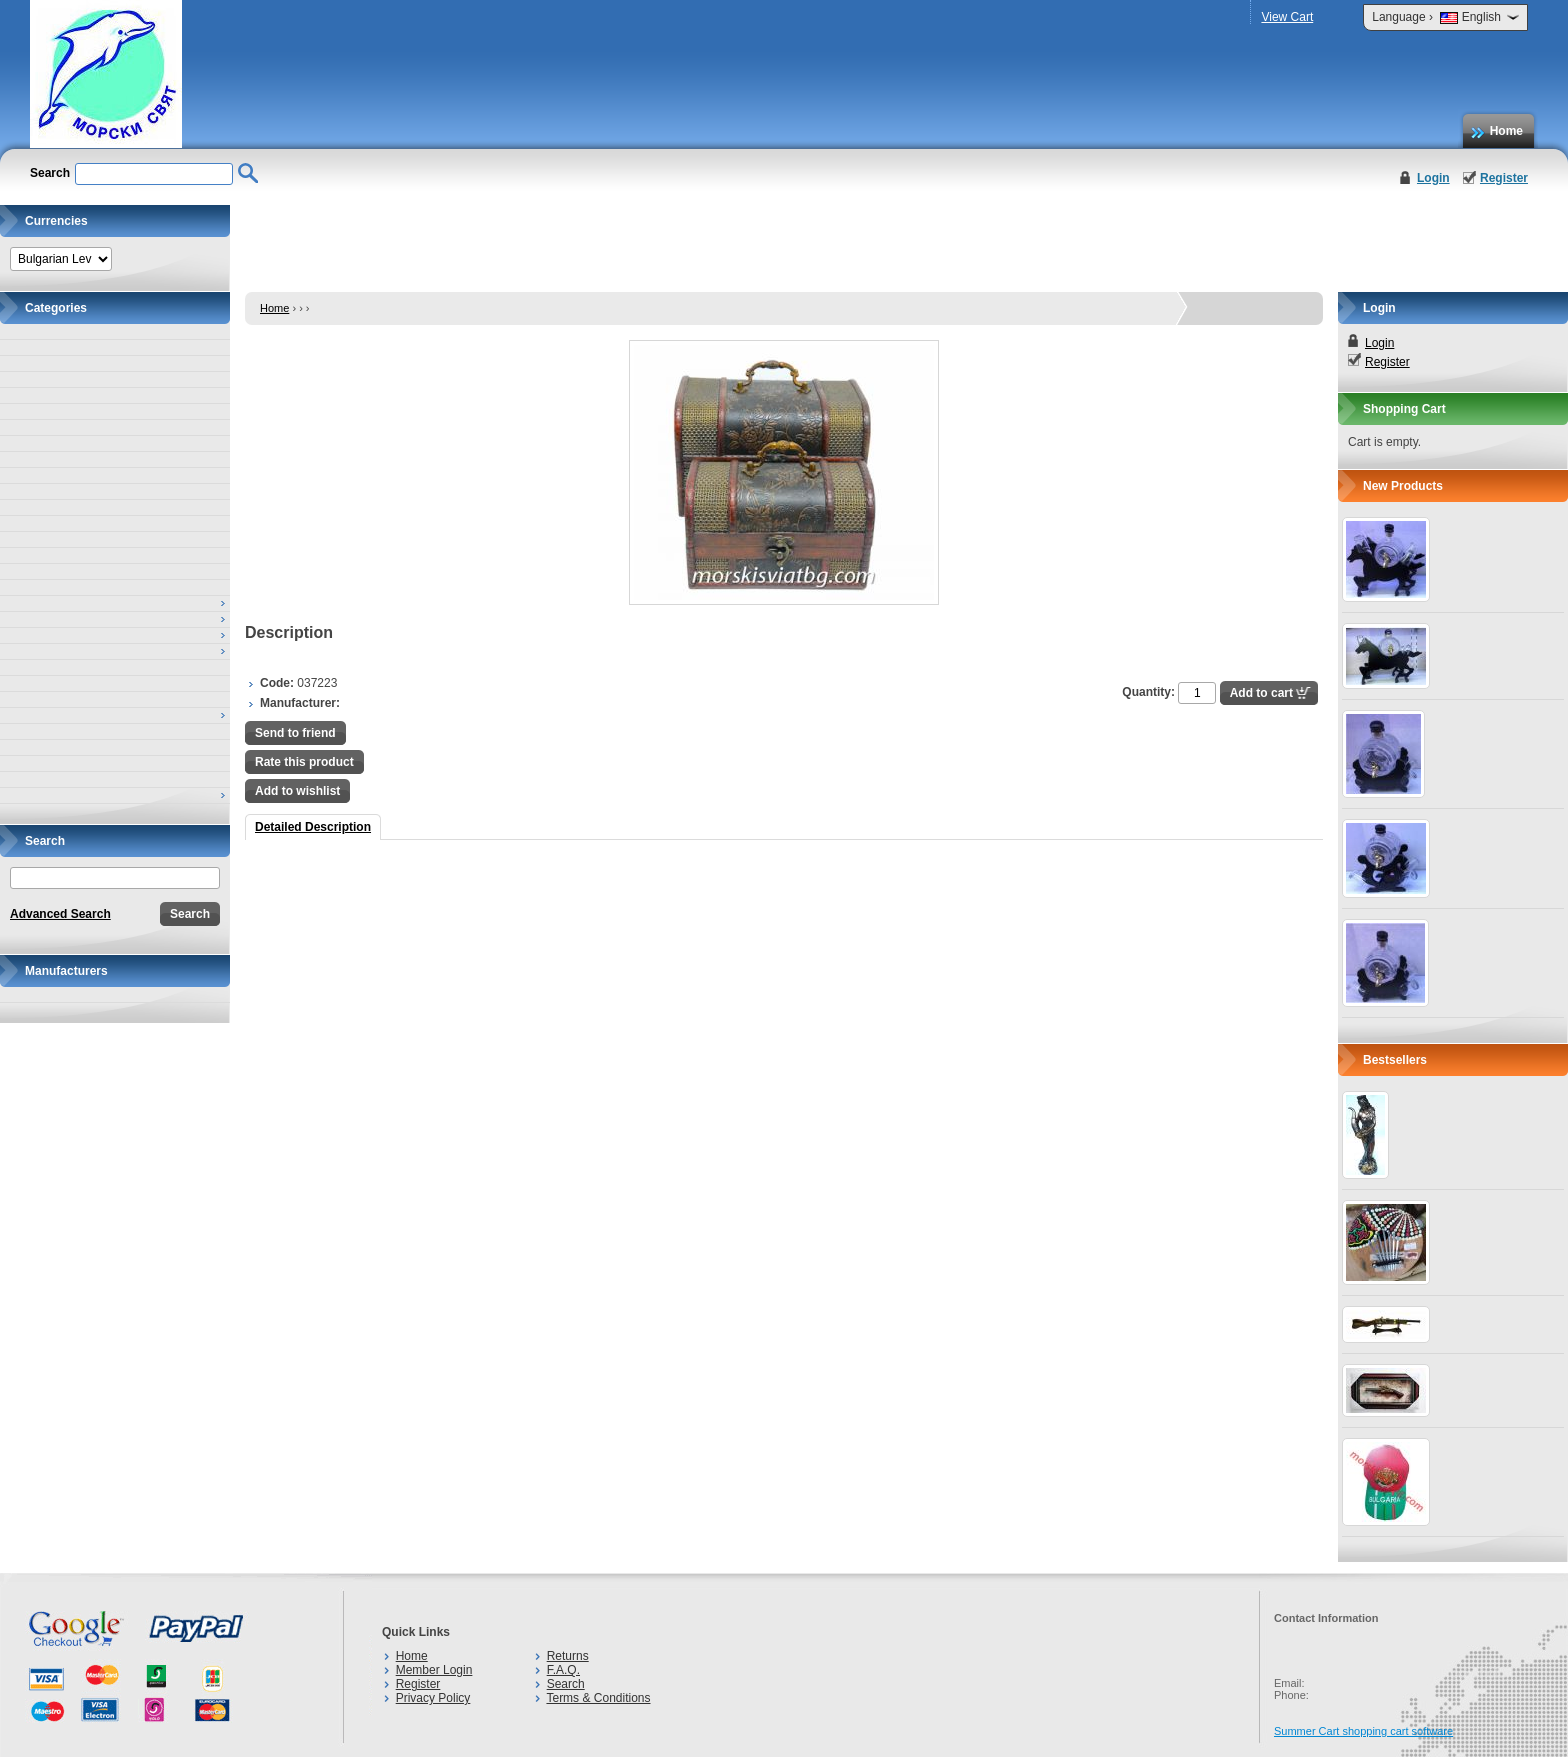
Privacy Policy (433, 1698)
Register (1504, 178)
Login (1433, 178)
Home (1506, 131)
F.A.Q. (563, 1670)
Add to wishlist (297, 791)
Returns (568, 1656)
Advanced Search (60, 914)
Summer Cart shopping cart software (1363, 1731)
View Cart (1287, 17)
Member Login (434, 1670)
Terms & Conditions (598, 1698)
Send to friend (295, 733)
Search (566, 1684)
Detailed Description (313, 827)
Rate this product (304, 762)
